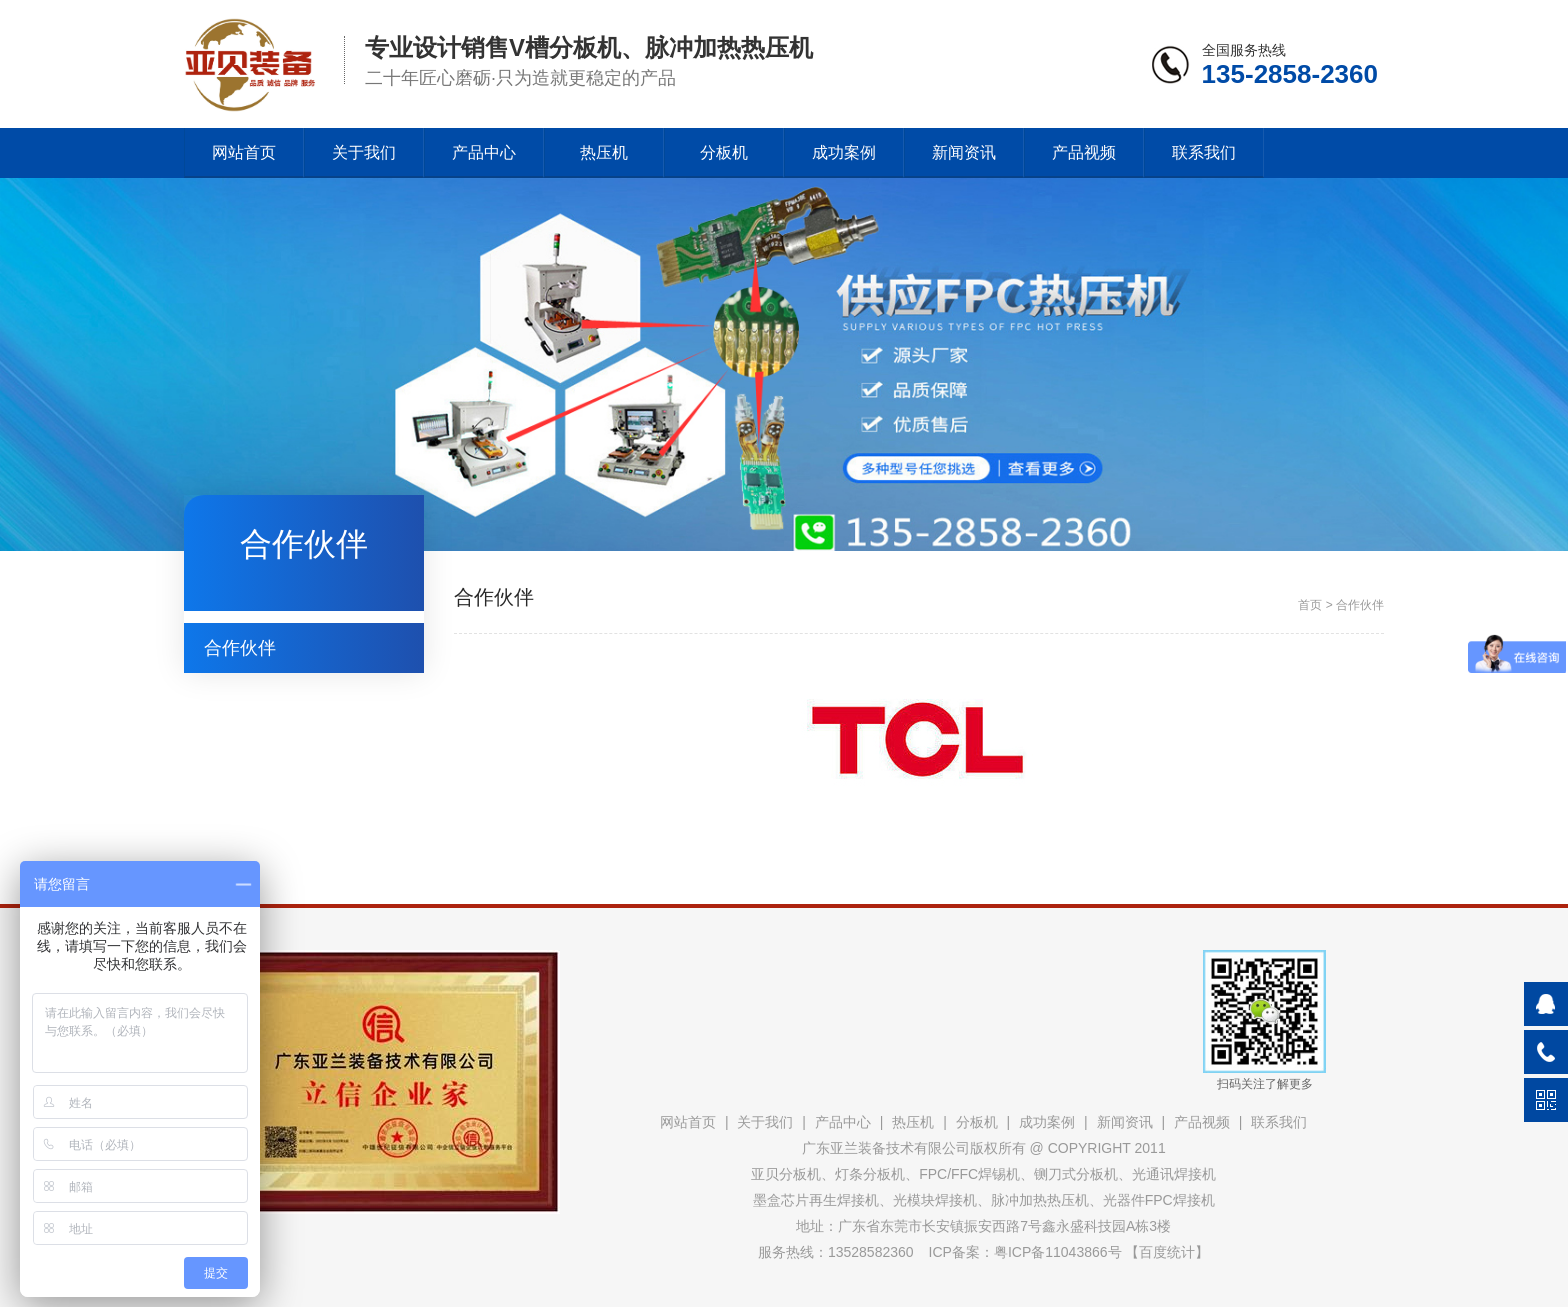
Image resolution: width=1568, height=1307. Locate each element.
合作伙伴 (240, 648)
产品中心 (484, 152)
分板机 (724, 152)
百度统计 (1167, 1252)
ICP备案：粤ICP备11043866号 (1025, 1252)
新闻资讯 (964, 152)
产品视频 (1084, 152)
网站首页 (244, 152)
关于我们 (364, 152)
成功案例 (844, 152)
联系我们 (1204, 152)
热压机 (604, 152)
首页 (1310, 605)
